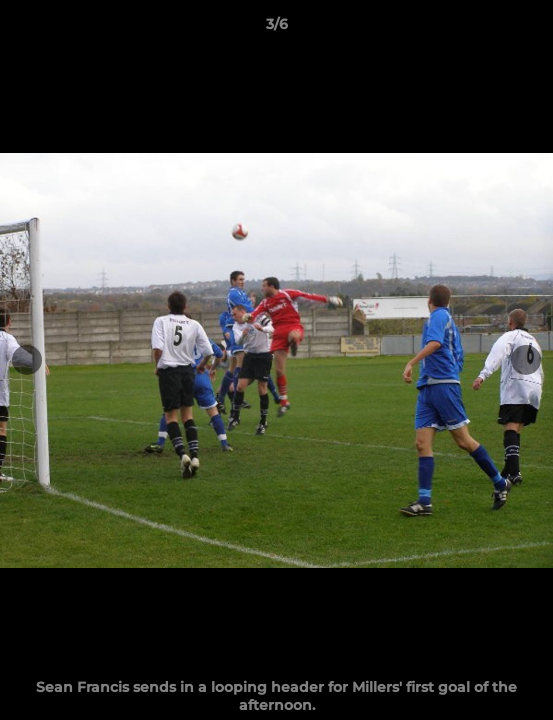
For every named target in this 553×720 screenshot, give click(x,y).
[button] (529, 29)
